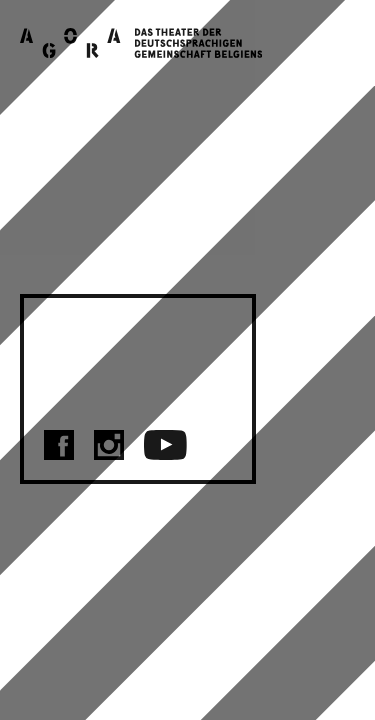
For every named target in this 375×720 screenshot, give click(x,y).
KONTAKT (103, 330)
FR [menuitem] (338, 664)
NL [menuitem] (337, 639)
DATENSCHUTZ (138, 380)
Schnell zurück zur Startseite (158, 259)
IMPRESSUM (121, 355)
